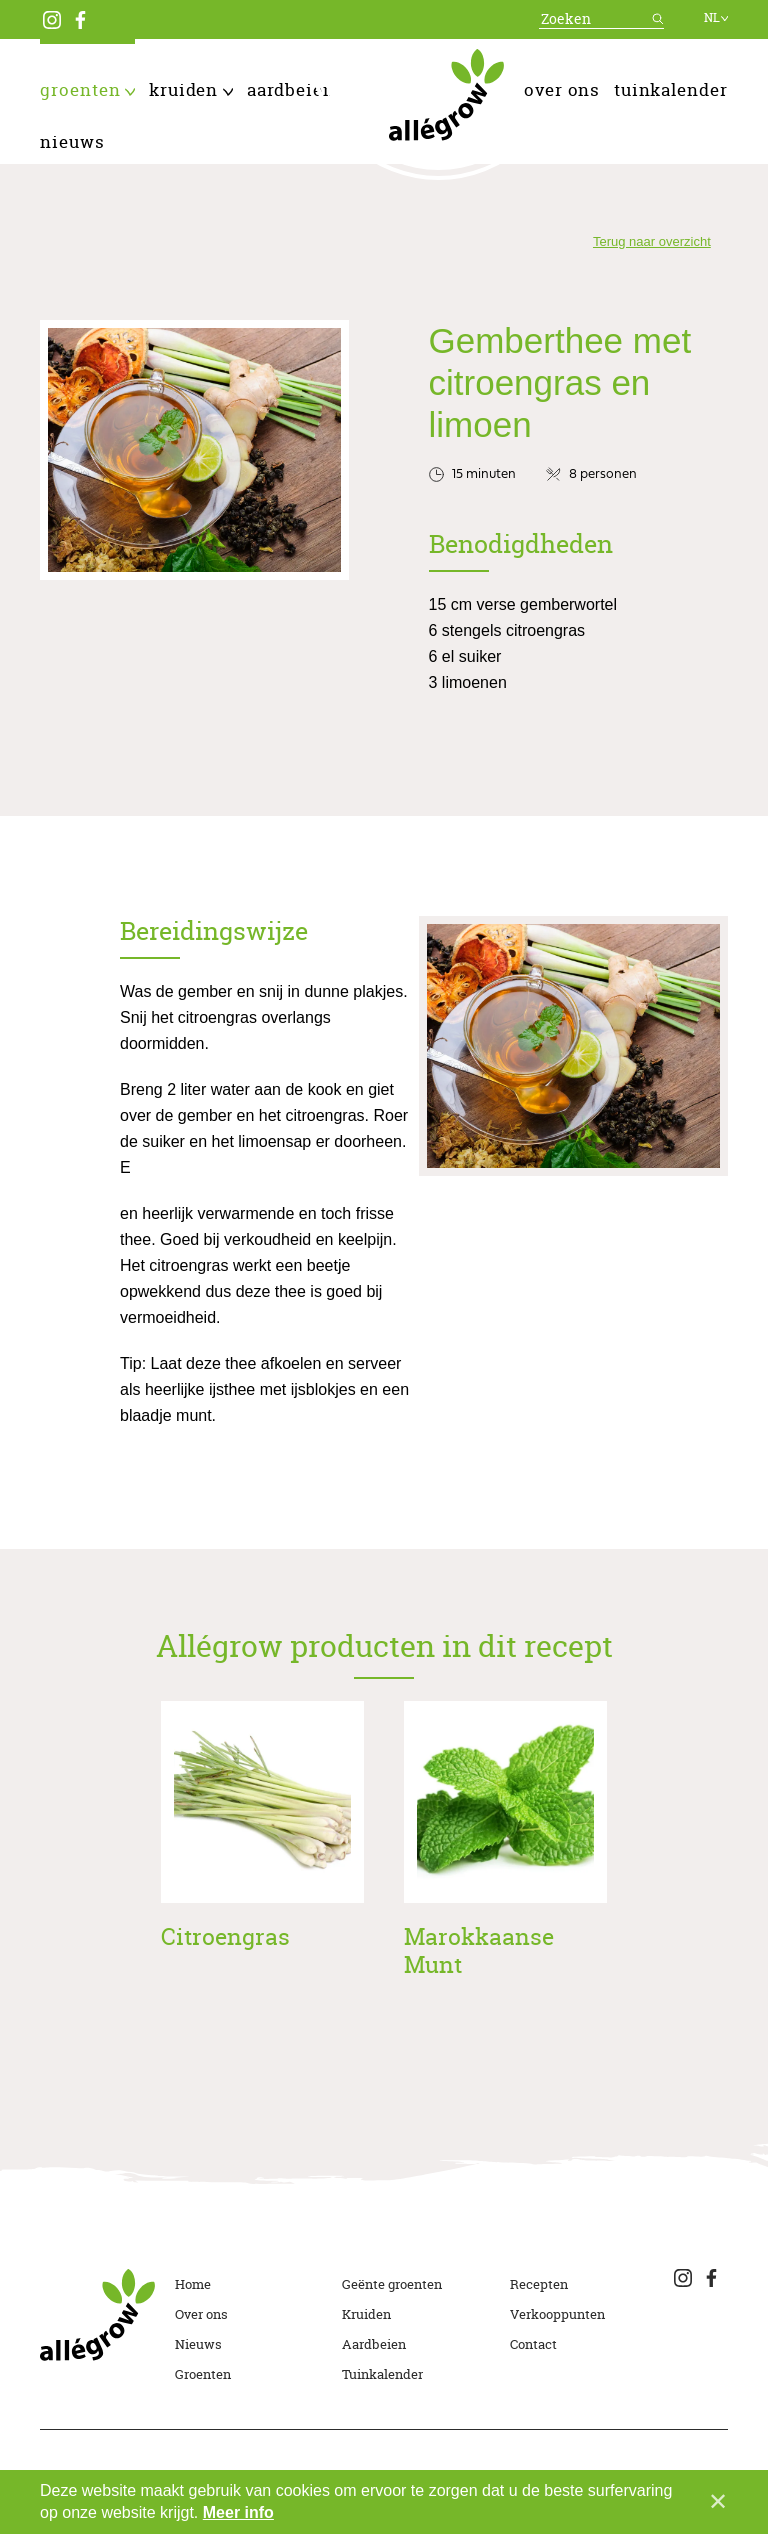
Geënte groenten (392, 2284)
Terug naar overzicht (652, 241)
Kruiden (191, 89)
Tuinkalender (671, 89)
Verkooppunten (557, 2314)
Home (193, 2284)
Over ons (562, 89)
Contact (533, 2344)
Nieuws (72, 141)
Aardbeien (298, 89)
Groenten (87, 89)
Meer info (238, 2512)
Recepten (539, 2284)
